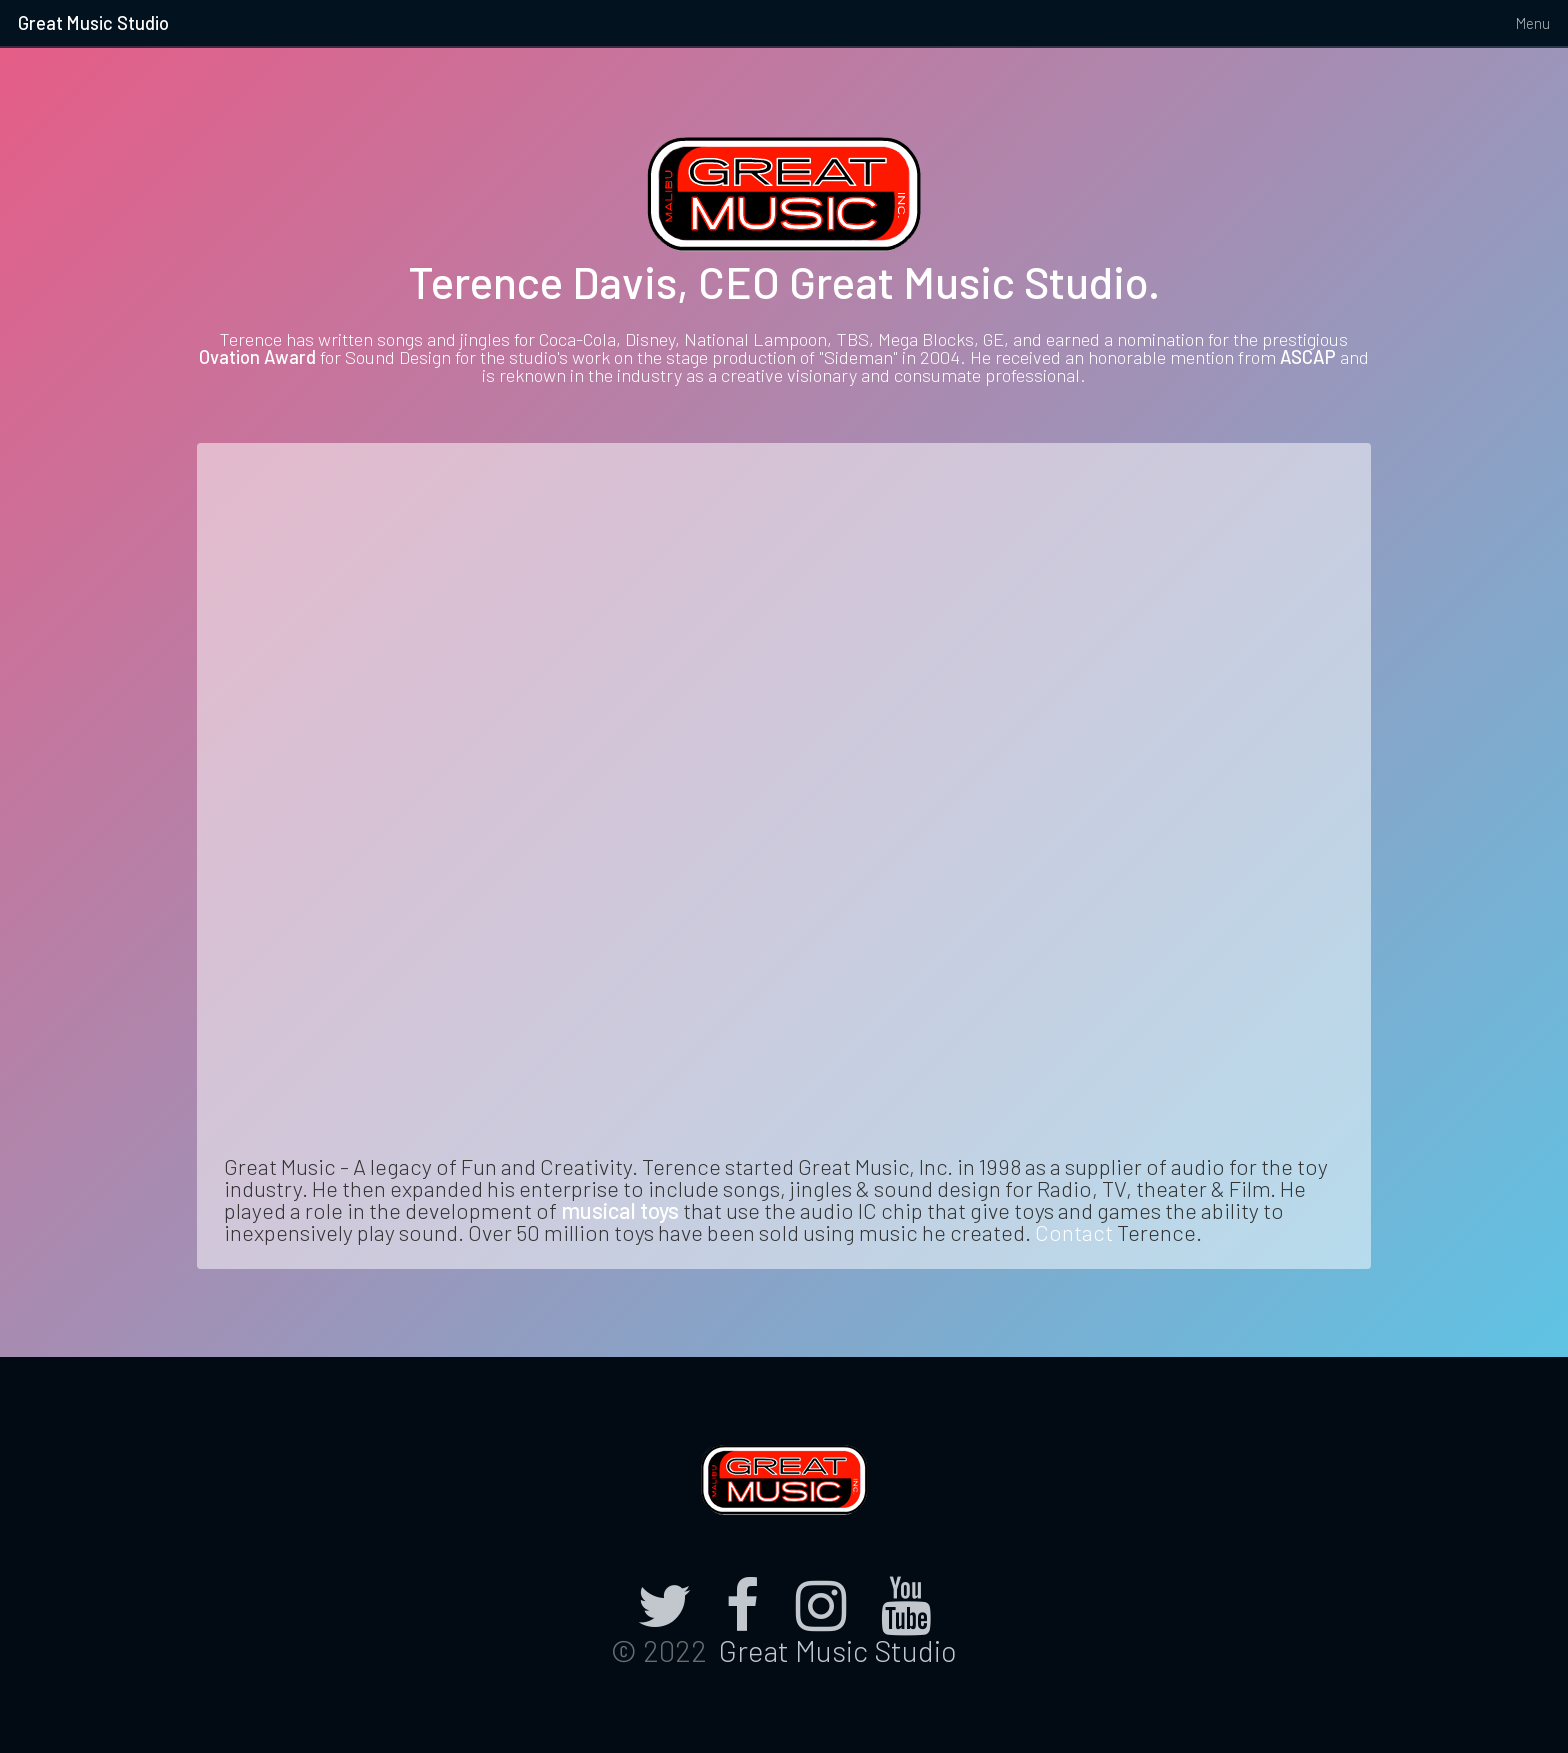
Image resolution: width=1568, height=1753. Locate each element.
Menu (1533, 23)
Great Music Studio (93, 23)
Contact (1074, 1232)
